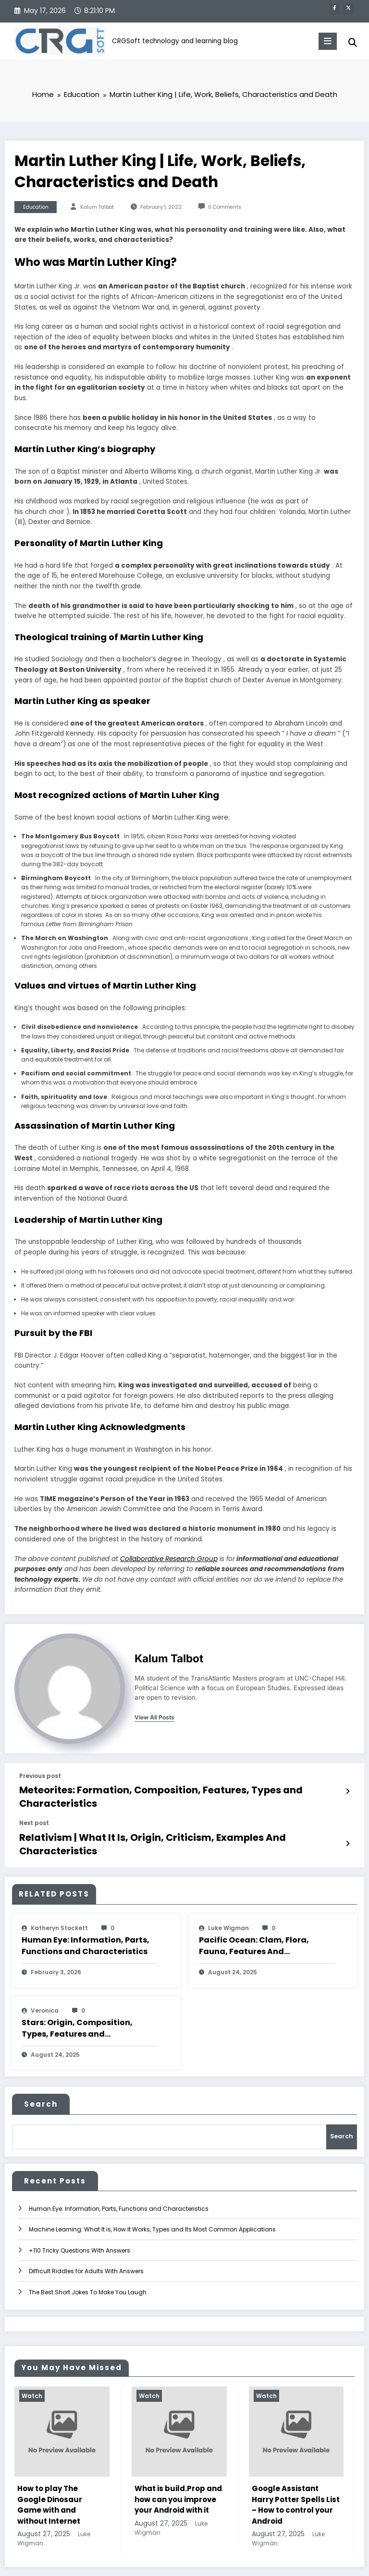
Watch (32, 2357)
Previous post (40, 1776)
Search (41, 2071)
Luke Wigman (228, 1895)
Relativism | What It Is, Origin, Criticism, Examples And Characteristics (153, 1819)
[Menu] (322, 41)
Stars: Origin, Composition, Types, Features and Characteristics (77, 1995)
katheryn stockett (59, 1895)
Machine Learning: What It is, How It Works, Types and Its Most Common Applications (152, 2191)
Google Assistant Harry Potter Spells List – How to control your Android (296, 2466)
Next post (34, 1807)
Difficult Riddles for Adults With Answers (86, 2233)
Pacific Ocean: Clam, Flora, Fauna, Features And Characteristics (254, 1913)
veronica (45, 1977)
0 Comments (224, 208)
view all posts (154, 1718)
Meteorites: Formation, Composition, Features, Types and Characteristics (161, 1789)
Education (36, 208)
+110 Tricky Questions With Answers (79, 2211)
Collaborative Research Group (169, 1559)
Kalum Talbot (97, 208)
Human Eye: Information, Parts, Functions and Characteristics (85, 1913)
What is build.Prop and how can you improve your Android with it (178, 2461)
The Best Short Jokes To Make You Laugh (88, 2253)
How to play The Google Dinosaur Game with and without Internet (49, 2466)
